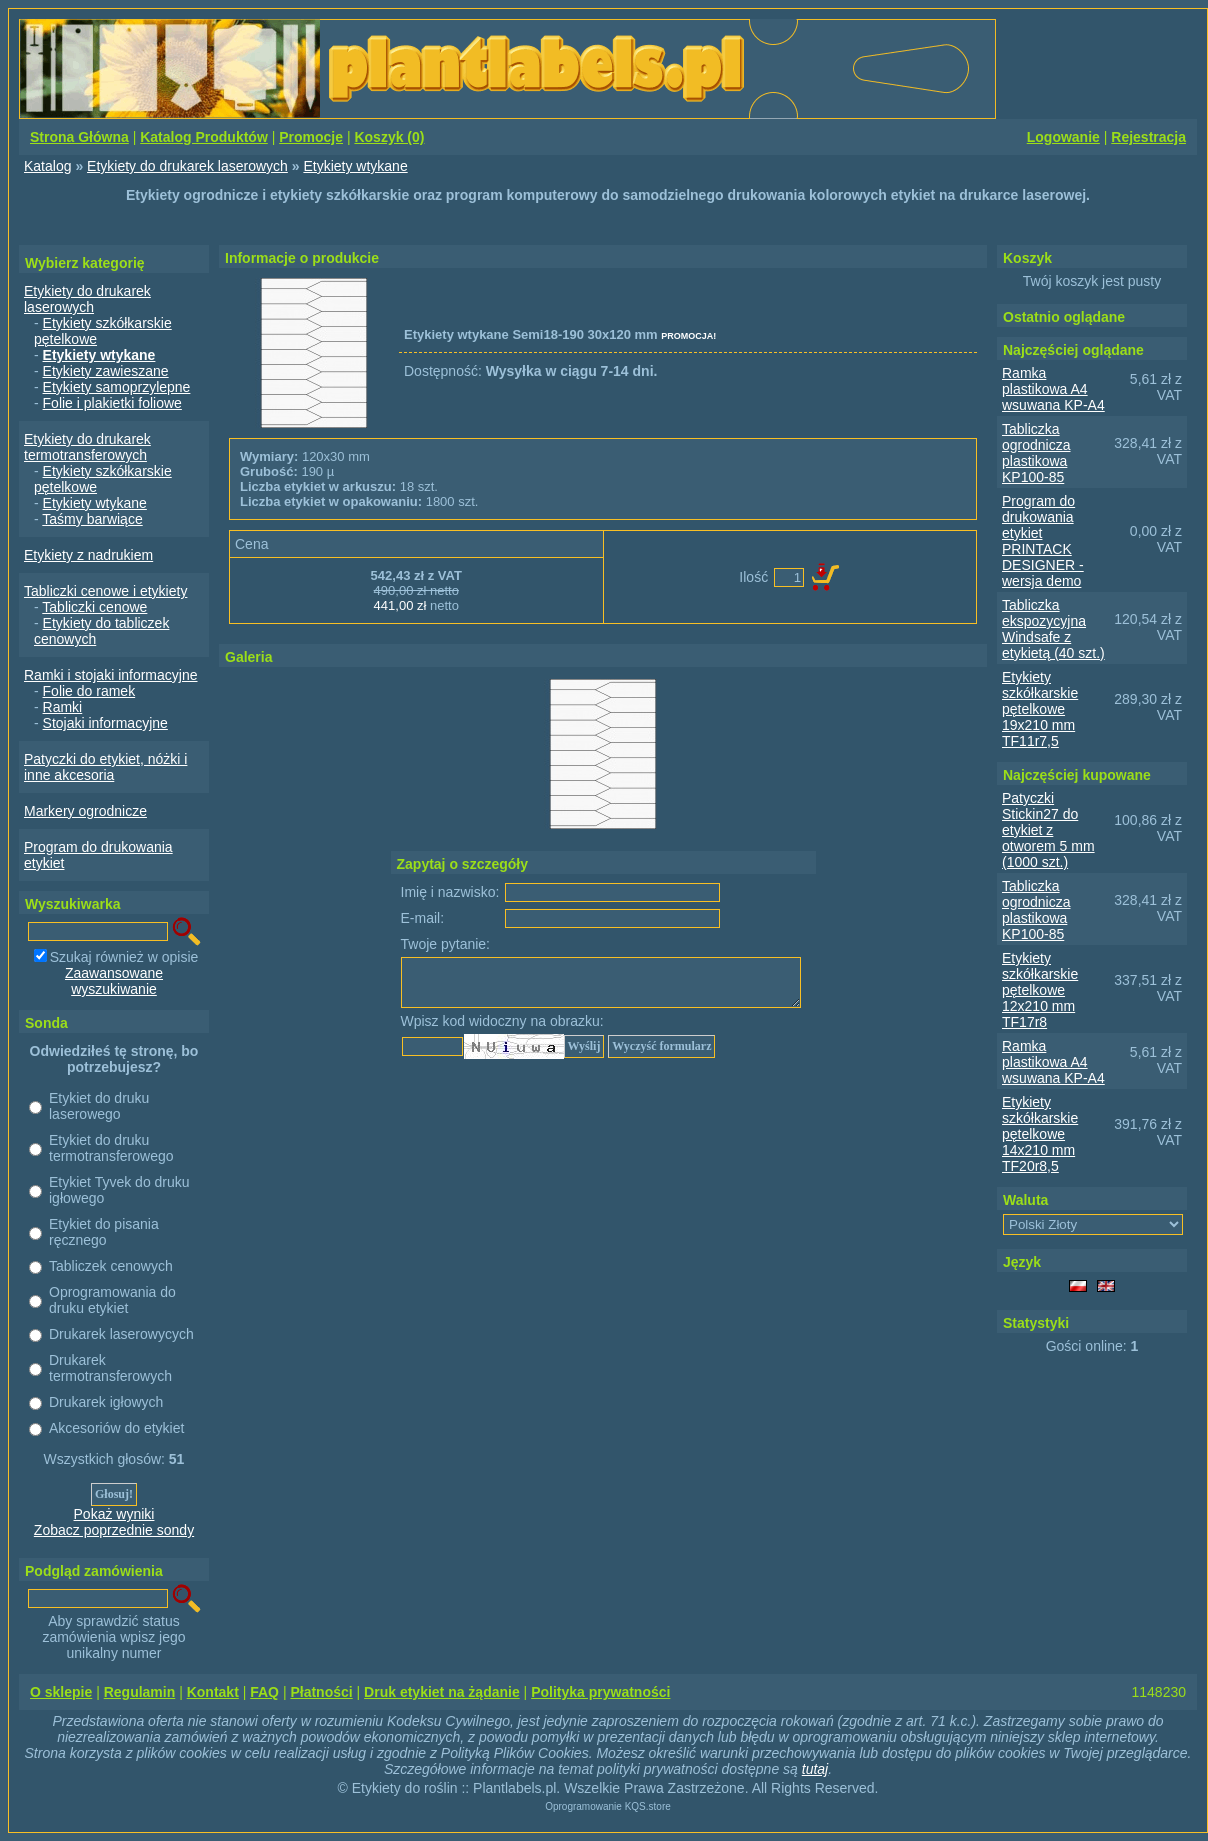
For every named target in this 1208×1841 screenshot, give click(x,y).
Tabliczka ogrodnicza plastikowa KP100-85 (1036, 453)
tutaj (815, 1769)
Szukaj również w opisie (124, 957)
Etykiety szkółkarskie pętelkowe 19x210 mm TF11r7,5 (1040, 709)
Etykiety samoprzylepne (117, 387)
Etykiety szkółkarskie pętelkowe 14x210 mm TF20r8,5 (1040, 1134)
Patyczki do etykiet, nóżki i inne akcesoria (105, 767)
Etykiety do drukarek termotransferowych (87, 447)
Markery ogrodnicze (85, 811)
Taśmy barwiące (92, 519)
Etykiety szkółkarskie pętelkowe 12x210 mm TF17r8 (1040, 990)
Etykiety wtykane (355, 166)
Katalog (47, 166)
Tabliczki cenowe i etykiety (105, 591)
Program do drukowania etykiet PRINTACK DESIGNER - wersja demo (1043, 541)
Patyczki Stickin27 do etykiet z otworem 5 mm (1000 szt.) (1048, 830)
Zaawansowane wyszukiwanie (114, 981)
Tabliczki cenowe (94, 607)
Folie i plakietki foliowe (112, 403)
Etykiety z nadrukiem (88, 555)
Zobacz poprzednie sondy (114, 1530)
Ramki (63, 707)
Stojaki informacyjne (105, 723)
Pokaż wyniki (114, 1514)
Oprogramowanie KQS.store (608, 1806)
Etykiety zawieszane (106, 371)
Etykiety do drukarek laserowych (187, 166)
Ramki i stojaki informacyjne (111, 675)
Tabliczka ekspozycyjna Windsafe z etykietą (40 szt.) (1053, 629)
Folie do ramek (89, 691)
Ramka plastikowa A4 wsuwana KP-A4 (1053, 389)
